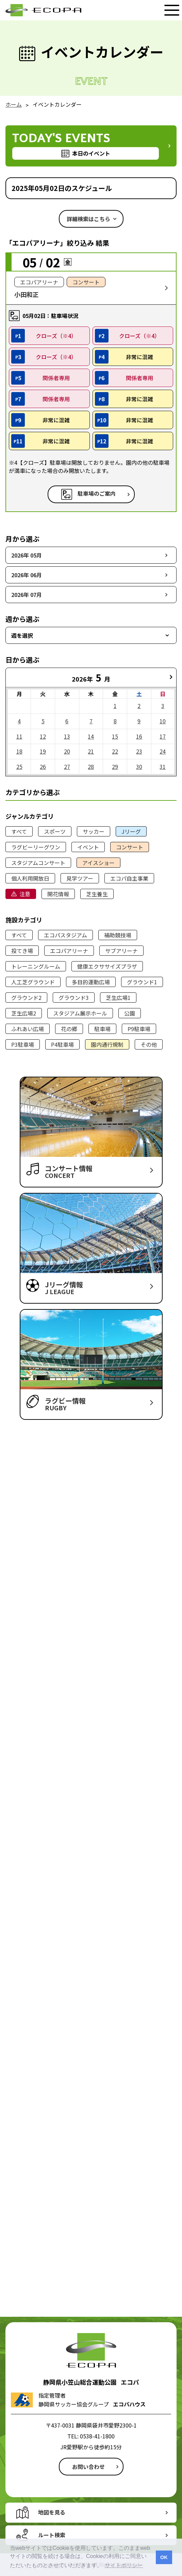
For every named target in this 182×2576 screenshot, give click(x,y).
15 (115, 736)
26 (43, 766)
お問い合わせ (88, 2467)
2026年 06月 (26, 575)
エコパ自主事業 (129, 878)
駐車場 (102, 1029)
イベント (88, 847)
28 (91, 766)
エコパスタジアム (65, 935)
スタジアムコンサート (38, 863)
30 (139, 766)
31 (163, 766)
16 (139, 736)
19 (43, 751)
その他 (148, 1044)
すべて (19, 831)
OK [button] (164, 2557)
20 (67, 751)
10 (163, 721)
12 (43, 736)
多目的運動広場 (91, 982)
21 (91, 751)
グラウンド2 (26, 997)
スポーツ (55, 831)
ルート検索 (51, 2535)
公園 (129, 1013)
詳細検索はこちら (88, 219)
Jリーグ (131, 831)
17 (163, 736)
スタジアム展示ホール (80, 1013)
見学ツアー (79, 878)
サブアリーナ (121, 951)
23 (139, 751)
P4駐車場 (62, 1044)
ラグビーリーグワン (35, 847)
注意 (24, 894)
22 (115, 751)
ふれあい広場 (27, 1029)
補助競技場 (117, 935)
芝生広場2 (23, 1013)
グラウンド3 (74, 997)
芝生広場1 (118, 997)
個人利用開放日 (30, 878)
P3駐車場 (22, 1044)
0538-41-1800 (97, 2436)
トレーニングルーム (35, 966)
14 (91, 736)
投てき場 (22, 951)
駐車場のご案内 (97, 494)
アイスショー (98, 863)
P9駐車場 (139, 1029)
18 (19, 751)
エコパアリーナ (69, 951)
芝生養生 (97, 894)
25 (19, 766)
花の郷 (69, 1029)
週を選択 (22, 635)
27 (67, 766)
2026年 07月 (26, 594)
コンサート (129, 847)
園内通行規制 (107, 1044)
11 (19, 736)
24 (163, 751)
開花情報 (58, 894)
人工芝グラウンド (33, 982)
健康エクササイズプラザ (107, 966)
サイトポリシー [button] (124, 2565)
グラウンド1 (142, 982)
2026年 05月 (26, 555)
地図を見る (51, 2512)
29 (115, 766)
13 (67, 736)
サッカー (93, 831)
